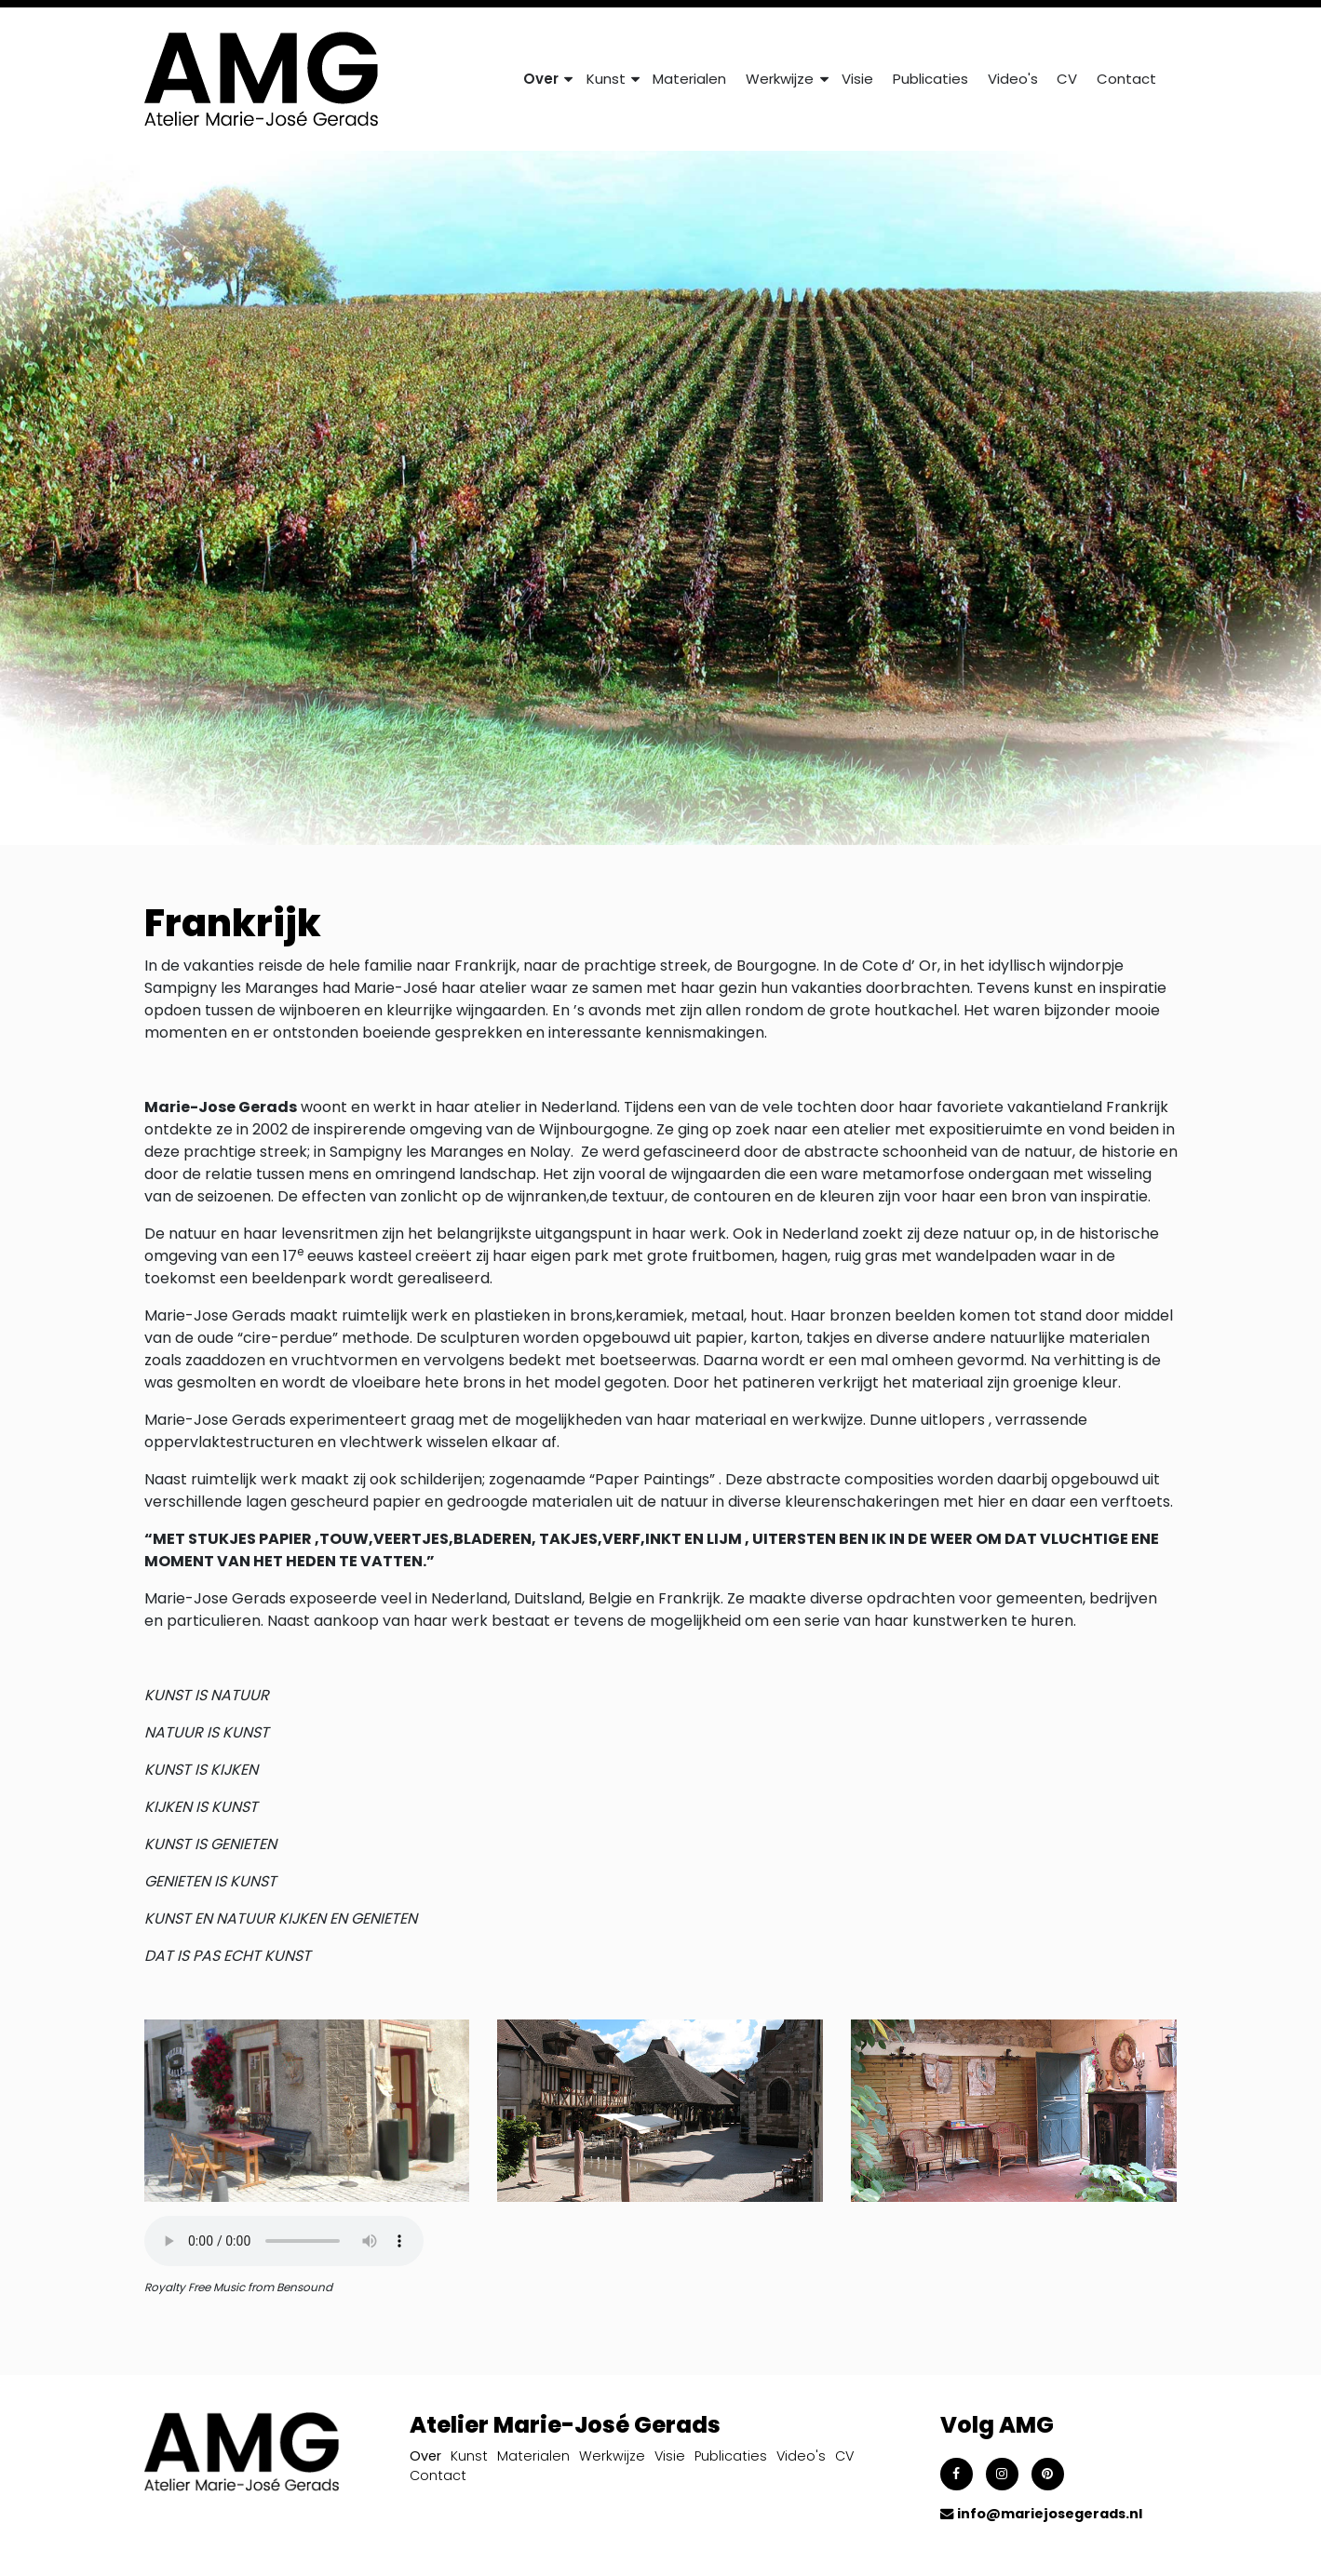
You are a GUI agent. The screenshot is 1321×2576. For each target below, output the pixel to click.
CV (1067, 78)
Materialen (689, 78)
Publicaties (930, 78)
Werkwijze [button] (780, 78)
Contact (1126, 78)
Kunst (469, 2456)
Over (425, 2456)
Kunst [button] (606, 78)
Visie (857, 78)
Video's (1013, 78)
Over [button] (541, 78)
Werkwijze (612, 2456)
